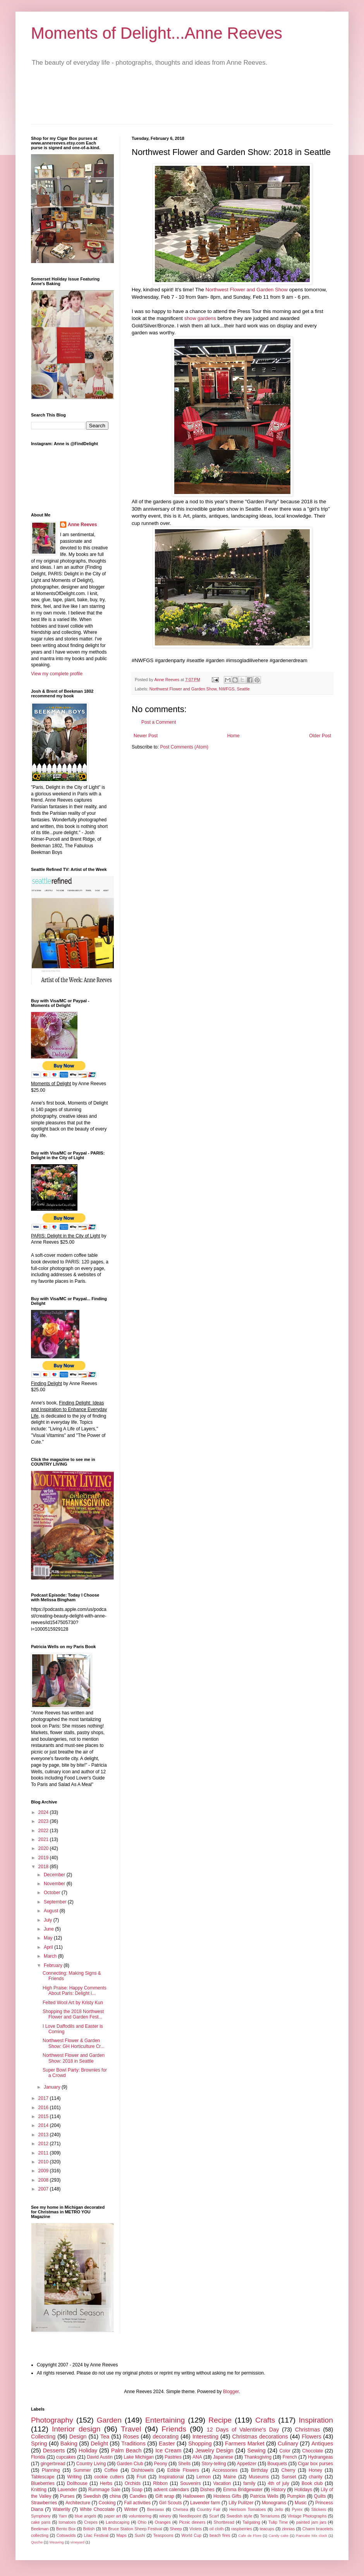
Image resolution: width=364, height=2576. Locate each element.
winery (165, 2516)
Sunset (289, 2477)
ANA (197, 2457)
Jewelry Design (214, 2450)
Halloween (193, 2496)
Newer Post (146, 735)
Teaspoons (163, 2535)
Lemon (203, 2477)
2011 (44, 2153)
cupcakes (66, 2457)
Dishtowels (142, 2470)
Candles (137, 2496)
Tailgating (251, 2522)
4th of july (278, 2483)
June (49, 1929)
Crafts (265, 2420)
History (278, 2489)
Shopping (200, 2443)
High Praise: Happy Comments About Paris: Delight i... (74, 1990)
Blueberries (43, 2483)
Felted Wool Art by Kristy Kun (73, 2002)
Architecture (77, 2502)
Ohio (142, 2522)
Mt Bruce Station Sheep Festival (132, 2528)
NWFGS (226, 689)
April (49, 1947)
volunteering (140, 2516)
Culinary (288, 2443)
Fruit (141, 2477)
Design (78, 2436)
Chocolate (312, 2451)
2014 (44, 2125)
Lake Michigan (139, 2457)
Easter (167, 2443)
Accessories (225, 2470)
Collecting (43, 2436)
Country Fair (208, 2509)
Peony (160, 2463)
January (53, 2087)
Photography (52, 2420)
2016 (44, 2107)
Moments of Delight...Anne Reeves (156, 33)
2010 (44, 2162)
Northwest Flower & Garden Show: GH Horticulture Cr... (74, 2043)
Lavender (67, 2489)
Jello (279, 2509)
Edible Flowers (183, 2470)
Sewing (256, 2450)
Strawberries (44, 2502)
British (89, 2528)
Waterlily (61, 2509)
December (55, 1874)
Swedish (92, 2496)
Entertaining (165, 2420)
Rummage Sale (104, 2489)
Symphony (41, 2516)
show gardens (200, 318)
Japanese (223, 2457)
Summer (82, 2470)
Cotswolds (66, 2535)
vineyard (77, 2542)
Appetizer (247, 2463)
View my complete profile (56, 673)
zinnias (288, 2528)
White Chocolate (97, 2509)
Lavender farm (205, 2502)
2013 (44, 2134)
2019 (44, 1857)
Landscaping (117, 2522)
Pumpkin (296, 2496)
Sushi (140, 2535)
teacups (266, 2528)
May (49, 1938)
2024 (44, 1812)
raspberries (241, 2528)
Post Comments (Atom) (184, 747)
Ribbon (160, 2483)
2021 (44, 1839)
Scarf (214, 2516)
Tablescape (43, 2477)
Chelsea (180, 2509)
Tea (104, 2436)
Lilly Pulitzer (240, 2502)
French (290, 2457)
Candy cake (278, 2535)
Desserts (54, 2450)
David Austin (100, 2457)
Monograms (274, 2502)
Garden (109, 2420)
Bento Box (66, 2528)
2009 (44, 2170)
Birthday (259, 2470)
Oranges (163, 2522)
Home (233, 735)
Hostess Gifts (227, 2496)
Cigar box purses (315, 2463)
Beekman (40, 2528)
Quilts (320, 2496)
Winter (131, 2509)
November (55, 1883)
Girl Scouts (170, 2502)
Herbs (106, 2483)
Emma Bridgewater (243, 2489)
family (249, 2483)
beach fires (219, 2535)
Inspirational (171, 2477)
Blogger (231, 2391)
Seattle (243, 689)
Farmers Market (244, 2443)
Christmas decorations (260, 2436)
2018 (44, 1866)
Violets (195, 2528)
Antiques (322, 2443)
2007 (44, 2189)
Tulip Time (278, 2522)
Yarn (62, 2516)
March (51, 1956)
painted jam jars (311, 2522)
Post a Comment (158, 722)
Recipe (220, 2420)
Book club (312, 2483)
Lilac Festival (96, 2535)
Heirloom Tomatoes (247, 2509)
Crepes (91, 2522)
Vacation (222, 2483)
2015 (44, 2116)
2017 (44, 2098)
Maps (121, 2535)
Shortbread (224, 2522)
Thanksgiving (258, 2457)
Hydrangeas (320, 2457)
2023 (44, 1821)
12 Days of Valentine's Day (243, 2429)
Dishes (207, 2489)
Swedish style (239, 2516)
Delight (99, 2443)
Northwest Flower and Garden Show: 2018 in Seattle (74, 2058)
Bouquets (277, 2463)
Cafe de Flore (249, 2535)
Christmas (307, 2429)
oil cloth (216, 2528)
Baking (68, 2443)
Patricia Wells (264, 2496)
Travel (131, 2429)
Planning (51, 2470)
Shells (184, 2463)
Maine (229, 2477)
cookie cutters (109, 2477)
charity (315, 2477)
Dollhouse (77, 2483)
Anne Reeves (82, 524)
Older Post (320, 735)
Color (284, 2451)
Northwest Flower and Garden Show (246, 290)
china (115, 2496)
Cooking (107, 2502)
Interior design (76, 2429)
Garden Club (130, 2463)
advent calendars (171, 2489)
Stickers (318, 2509)
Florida (38, 2457)
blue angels (85, 2516)
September (56, 1902)
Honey (315, 2470)
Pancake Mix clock (311, 2535)
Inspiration (316, 2420)
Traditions (133, 2443)
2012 (44, 2143)
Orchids (133, 2483)
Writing (74, 2477)
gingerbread (53, 2463)
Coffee (111, 2470)
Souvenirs (190, 2483)
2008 (44, 2180)
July (48, 1920)
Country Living (91, 2463)
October (53, 1892)
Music (301, 2502)
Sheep (176, 2528)
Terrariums (270, 2516)
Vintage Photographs (306, 2516)
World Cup (191, 2535)
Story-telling (213, 2463)
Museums (259, 2477)
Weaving (56, 2542)
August (52, 1911)
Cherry (288, 2470)
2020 (44, 1848)
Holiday (88, 2450)
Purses (67, 2496)
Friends (173, 2429)
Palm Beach (126, 2450)
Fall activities (137, 2502)
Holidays (303, 2489)
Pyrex (297, 2509)
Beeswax (155, 2509)
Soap (137, 2489)
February (54, 1965)
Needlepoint (190, 2516)
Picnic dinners (192, 2522)
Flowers (311, 2436)
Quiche (37, 2542)
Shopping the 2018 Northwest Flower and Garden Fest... (73, 2014)
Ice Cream (168, 2450)
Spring (39, 2443)
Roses (131, 2436)
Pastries (173, 2457)
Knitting (38, 2489)
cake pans (40, 2522)
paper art (112, 2516)
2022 (44, 1830)
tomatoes (67, 2522)
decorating (166, 2436)
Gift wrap (164, 2496)
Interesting (205, 2436)
